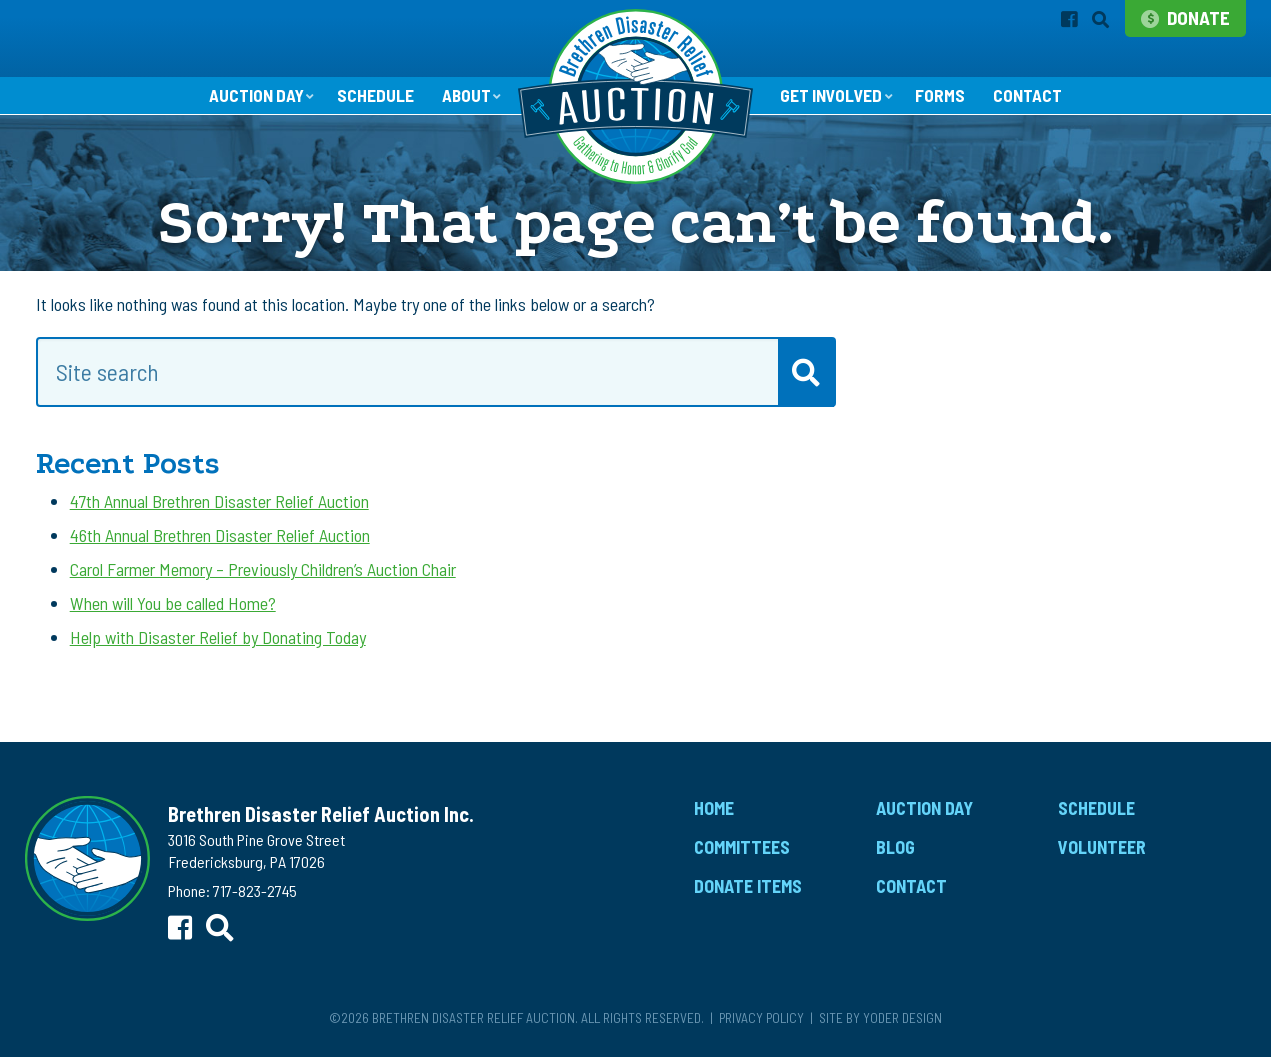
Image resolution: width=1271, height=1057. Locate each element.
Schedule (371, 98)
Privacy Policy (761, 1019)
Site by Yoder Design (880, 1019)
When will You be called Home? (173, 606)
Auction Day (249, 97)
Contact (1034, 98)
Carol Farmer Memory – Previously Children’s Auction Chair (263, 571)
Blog (895, 849)
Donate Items (748, 888)
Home (714, 811)
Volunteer (1102, 849)
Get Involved (833, 97)
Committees (742, 849)
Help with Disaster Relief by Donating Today (218, 640)
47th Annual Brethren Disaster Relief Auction (219, 503)
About (463, 97)
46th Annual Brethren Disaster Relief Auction (220, 537)
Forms (946, 98)
